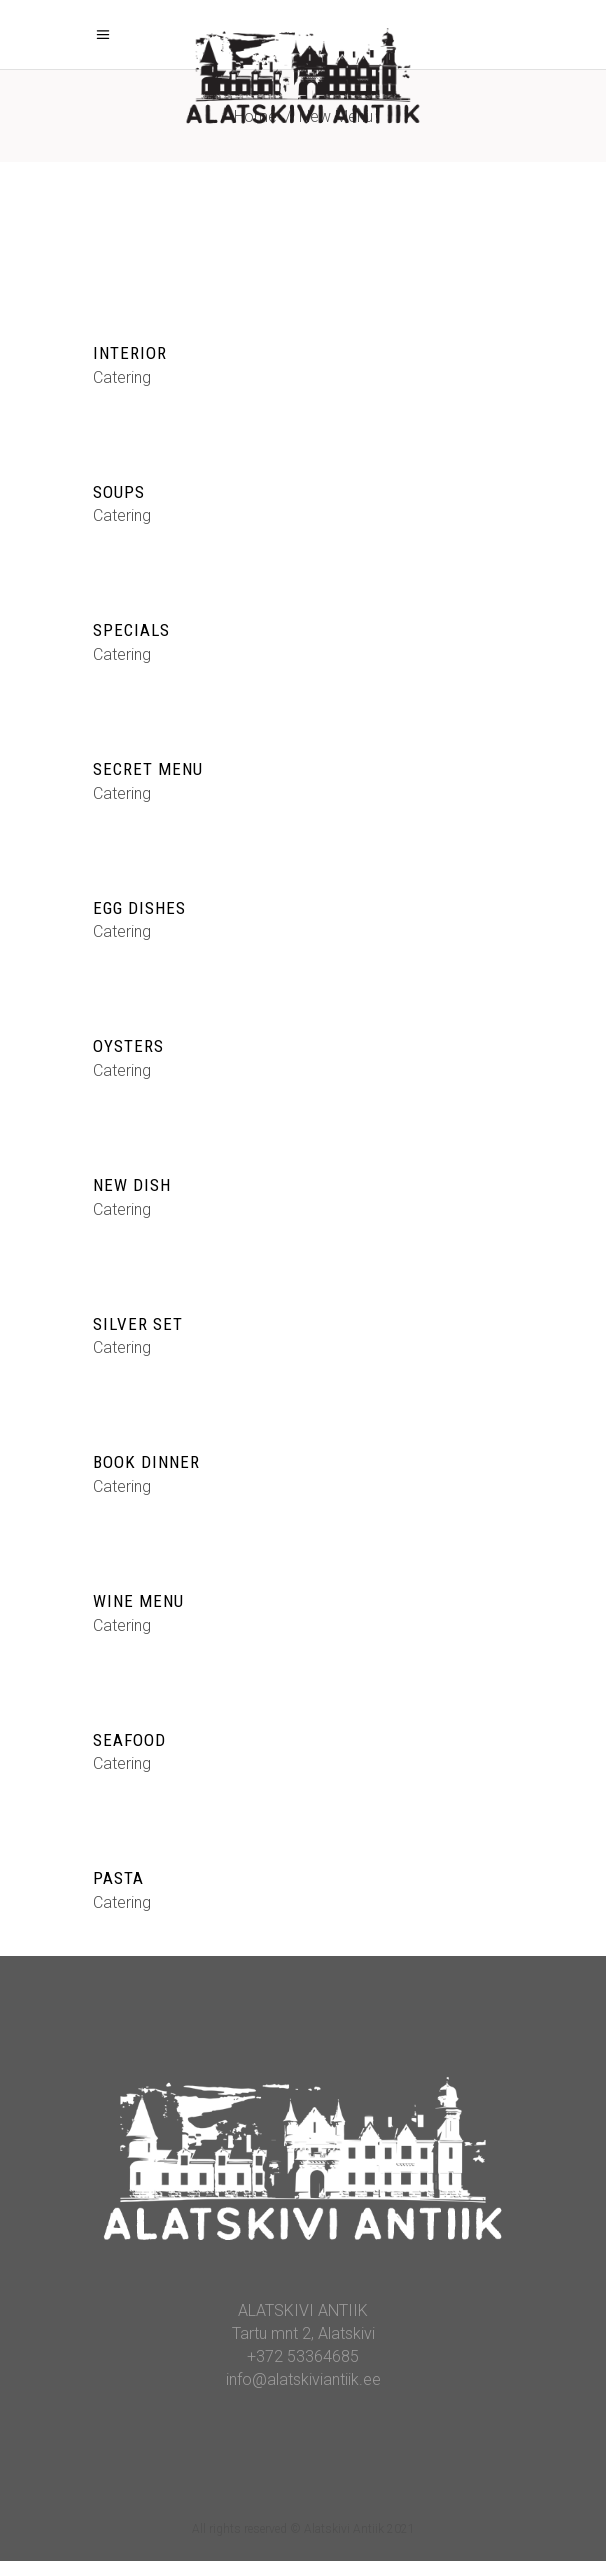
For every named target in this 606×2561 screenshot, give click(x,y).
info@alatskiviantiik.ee (303, 2379)
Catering (122, 377)
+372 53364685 (303, 2356)
